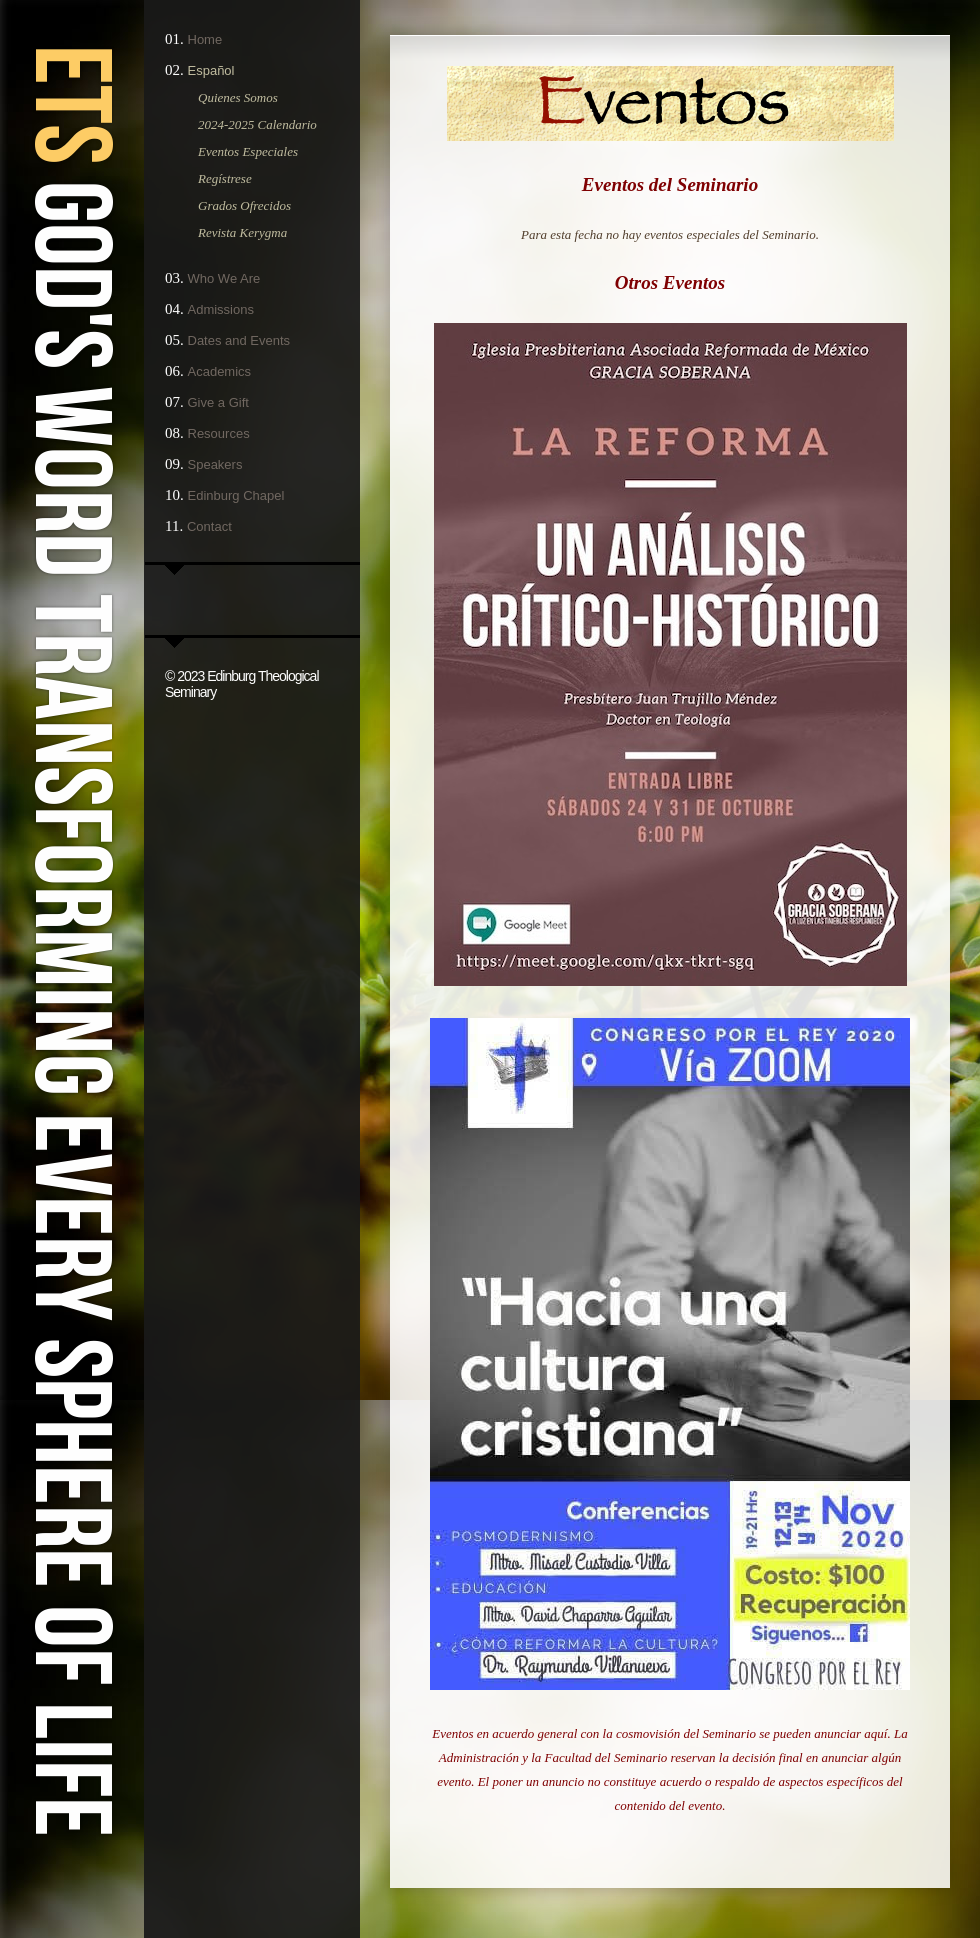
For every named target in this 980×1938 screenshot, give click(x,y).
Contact (209, 526)
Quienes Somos (238, 97)
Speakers (215, 464)
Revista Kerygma (242, 232)
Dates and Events (239, 340)
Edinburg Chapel (236, 495)
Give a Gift (218, 402)
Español (211, 70)
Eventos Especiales (248, 151)
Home (205, 39)
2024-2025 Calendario (257, 124)
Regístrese (225, 178)
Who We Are (224, 278)
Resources (219, 433)
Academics (220, 371)
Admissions (221, 309)
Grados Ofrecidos (244, 205)
